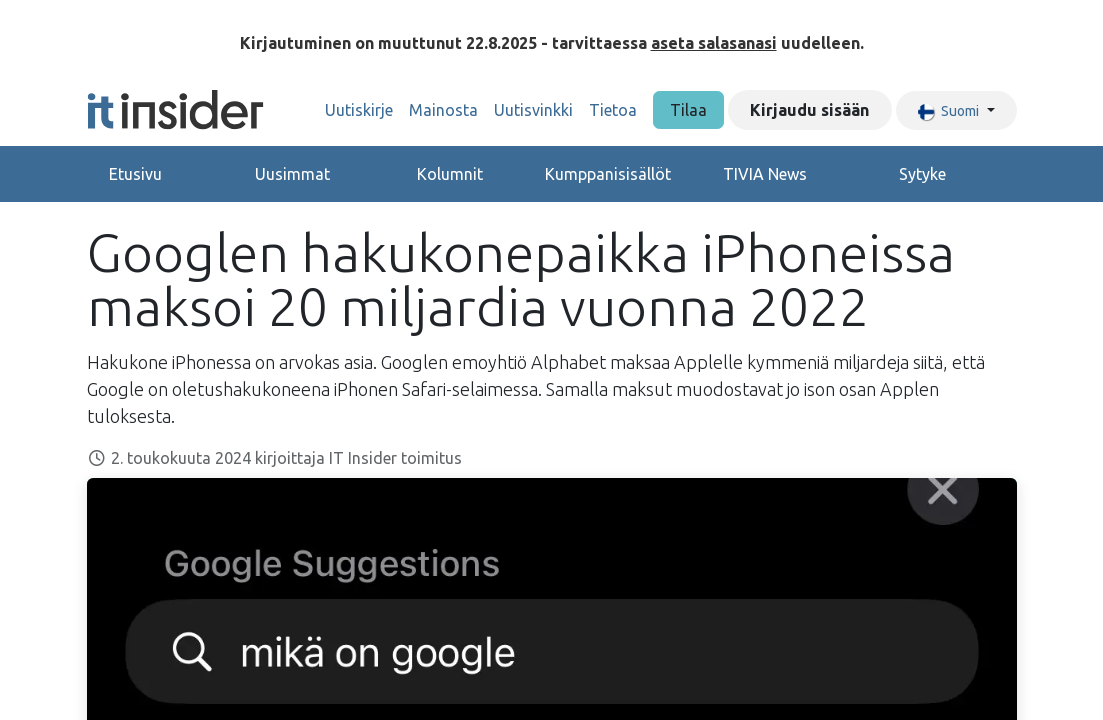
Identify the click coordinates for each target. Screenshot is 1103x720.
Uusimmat (292, 174)
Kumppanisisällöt (608, 174)
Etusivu (135, 174)
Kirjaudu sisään (809, 110)
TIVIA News (765, 174)
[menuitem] (359, 110)
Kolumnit (450, 174)
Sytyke (922, 174)
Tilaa (688, 110)
